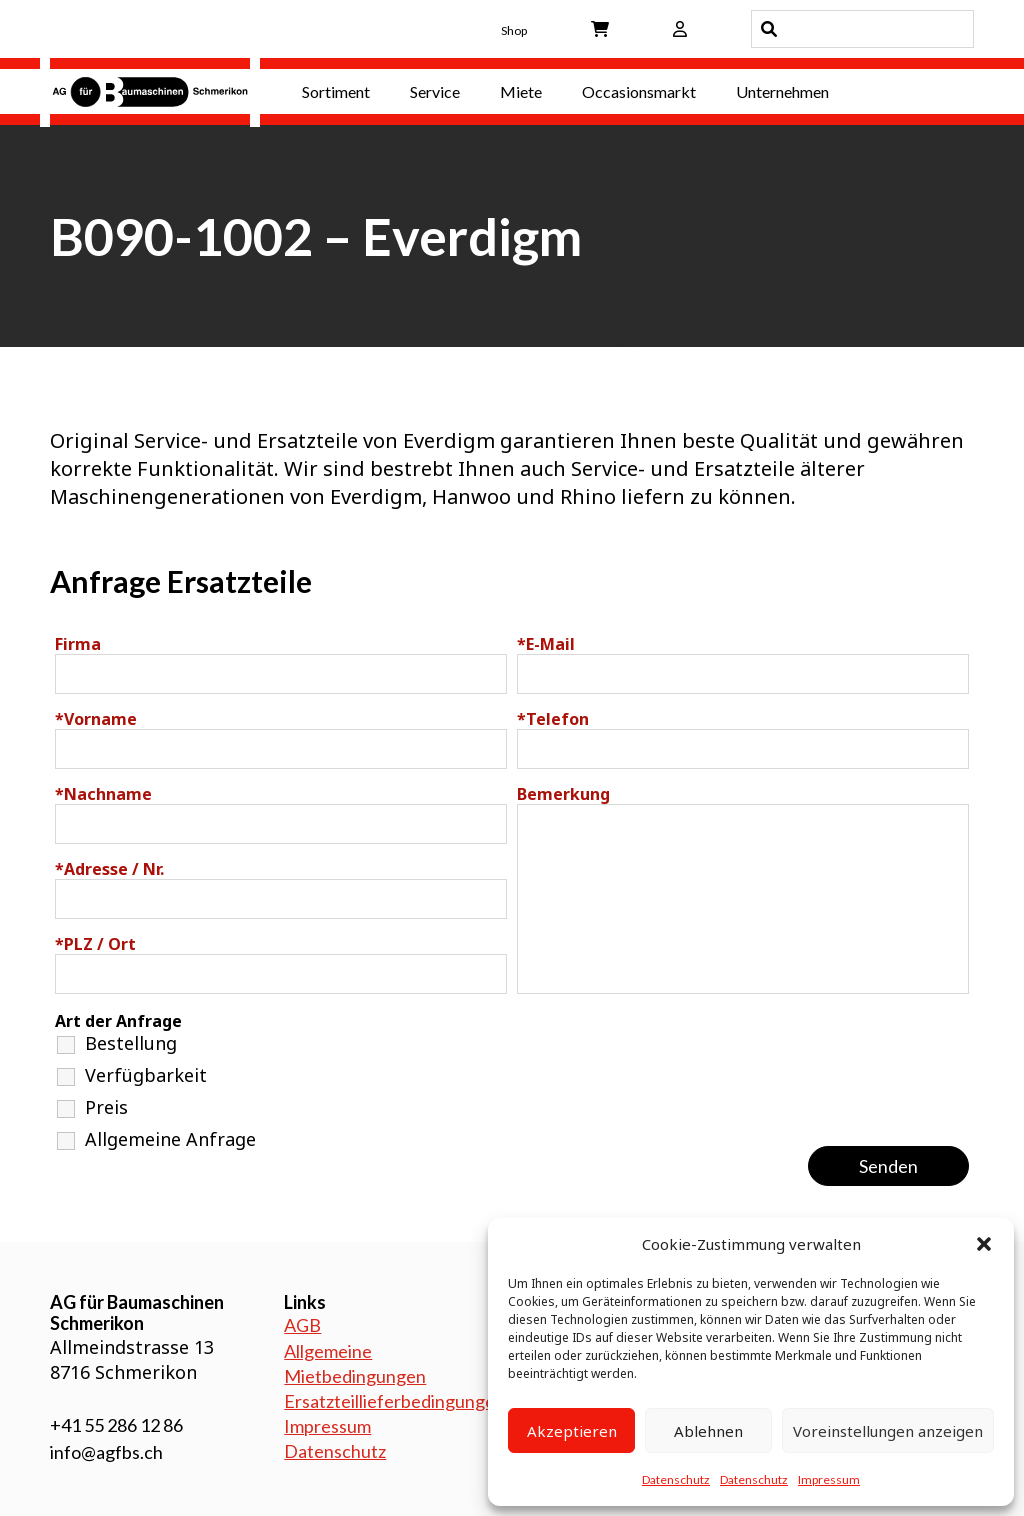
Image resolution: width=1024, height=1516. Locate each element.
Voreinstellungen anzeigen (888, 1431)
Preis (106, 1107)
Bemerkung (563, 794)
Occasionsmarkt (639, 91)
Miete (521, 91)
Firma (78, 644)
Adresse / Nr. (109, 869)
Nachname (103, 794)
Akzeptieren (572, 1431)
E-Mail (546, 644)
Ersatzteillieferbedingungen (394, 1401)
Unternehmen (782, 91)
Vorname (96, 719)
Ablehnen (708, 1431)
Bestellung (131, 1043)
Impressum (829, 1479)
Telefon (553, 719)
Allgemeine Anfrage (170, 1139)
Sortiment (336, 91)
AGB (302, 1325)
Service (435, 91)
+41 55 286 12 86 (116, 1425)
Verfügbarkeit (146, 1075)
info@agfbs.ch (106, 1452)
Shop (514, 30)
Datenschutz (676, 1479)
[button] (984, 1244)
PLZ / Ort (95, 944)
